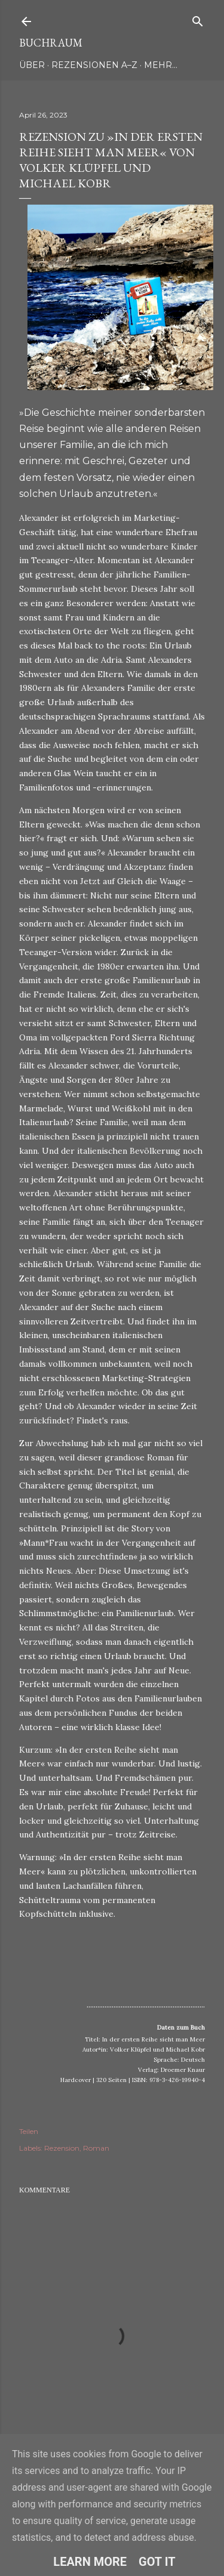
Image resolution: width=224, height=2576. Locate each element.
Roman (96, 2147)
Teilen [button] (28, 2131)
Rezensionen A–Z (94, 65)
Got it (157, 2562)
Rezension (61, 2147)
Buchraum (50, 43)
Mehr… (160, 65)
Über (32, 65)
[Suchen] (198, 19)
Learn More (90, 2562)
